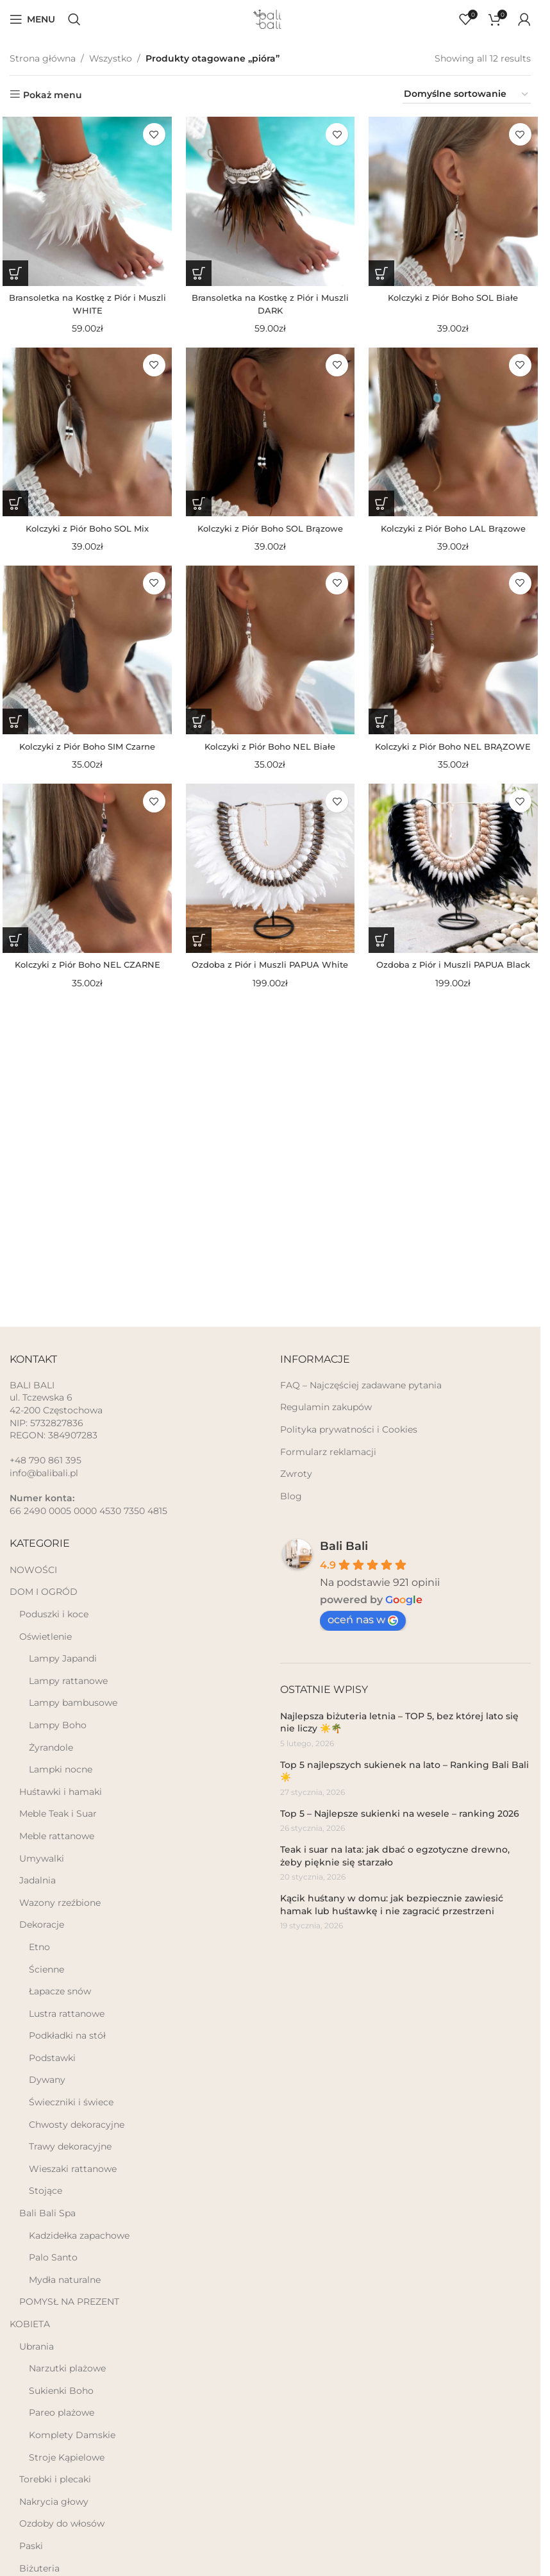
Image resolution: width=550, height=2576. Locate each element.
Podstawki (52, 2058)
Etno (39, 1947)
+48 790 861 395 (45, 1460)
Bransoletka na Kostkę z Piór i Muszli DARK (270, 303)
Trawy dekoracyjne (70, 2146)
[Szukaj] (74, 19)
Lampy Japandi (63, 1658)
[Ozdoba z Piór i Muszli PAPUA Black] (456, 877)
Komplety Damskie (72, 2435)
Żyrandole (51, 1747)
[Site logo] (270, 18)
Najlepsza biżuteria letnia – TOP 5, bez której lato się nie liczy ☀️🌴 (399, 1722)
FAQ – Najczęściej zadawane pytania (361, 1385)
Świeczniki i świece (71, 2102)
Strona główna (43, 58)
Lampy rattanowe (68, 1681)
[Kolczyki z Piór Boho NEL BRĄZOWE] (456, 656)
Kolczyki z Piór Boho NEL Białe (270, 752)
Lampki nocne (60, 1769)
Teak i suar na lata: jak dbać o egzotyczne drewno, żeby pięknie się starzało (395, 1856)
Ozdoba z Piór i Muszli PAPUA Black (456, 973)
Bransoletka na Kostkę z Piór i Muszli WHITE (84, 303)
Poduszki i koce (53, 1614)
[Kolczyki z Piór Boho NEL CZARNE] (84, 877)
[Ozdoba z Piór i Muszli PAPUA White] (270, 877)
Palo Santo (53, 2257)
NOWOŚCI (33, 1570)
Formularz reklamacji (328, 1452)
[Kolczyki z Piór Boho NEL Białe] (270, 656)
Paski (31, 2546)
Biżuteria (39, 2568)
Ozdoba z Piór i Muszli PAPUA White (270, 973)
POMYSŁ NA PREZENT (69, 2301)
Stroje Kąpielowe (66, 2457)
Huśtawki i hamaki (60, 1791)
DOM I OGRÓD (44, 1591)
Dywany (47, 2079)
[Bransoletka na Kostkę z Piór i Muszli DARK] (270, 201)
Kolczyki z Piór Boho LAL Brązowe (456, 530)
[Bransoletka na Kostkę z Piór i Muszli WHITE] (84, 201)
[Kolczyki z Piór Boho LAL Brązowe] (456, 435)
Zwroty (296, 1473)
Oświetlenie (45, 1636)
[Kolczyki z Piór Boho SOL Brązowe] (270, 435)
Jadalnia (37, 1880)
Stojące (45, 2190)
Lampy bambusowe (73, 1702)
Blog (291, 1496)
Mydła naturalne (65, 2280)
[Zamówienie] (467, 94)
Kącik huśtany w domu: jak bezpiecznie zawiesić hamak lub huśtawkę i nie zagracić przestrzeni (391, 1904)
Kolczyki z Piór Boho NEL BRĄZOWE (456, 752)
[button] (13, 272)
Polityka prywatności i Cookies (348, 1429)
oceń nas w (363, 1619)
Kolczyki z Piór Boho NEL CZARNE (84, 973)
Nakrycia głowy (53, 2501)
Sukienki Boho (61, 2390)
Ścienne (46, 1969)
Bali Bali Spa (47, 2213)
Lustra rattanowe (66, 2013)
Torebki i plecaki (55, 2479)
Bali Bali (344, 1546)
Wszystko (110, 58)
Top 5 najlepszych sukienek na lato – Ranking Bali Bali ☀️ (404, 1771)
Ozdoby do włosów (61, 2523)
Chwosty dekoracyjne (76, 2124)
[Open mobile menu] (32, 19)
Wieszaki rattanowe (73, 2169)
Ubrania (36, 2346)
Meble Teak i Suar (58, 1813)
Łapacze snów (60, 1991)
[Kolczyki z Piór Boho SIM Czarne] (84, 656)
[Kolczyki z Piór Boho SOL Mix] (84, 435)
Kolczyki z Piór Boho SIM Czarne (84, 752)
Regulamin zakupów (326, 1407)
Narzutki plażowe (67, 2368)
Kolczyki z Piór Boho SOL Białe (456, 297)
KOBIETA (30, 2324)
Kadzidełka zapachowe (79, 2235)
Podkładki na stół (67, 2035)
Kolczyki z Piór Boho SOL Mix (84, 530)
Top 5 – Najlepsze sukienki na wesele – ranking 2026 (399, 1813)
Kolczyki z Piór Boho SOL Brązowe (270, 530)
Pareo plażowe (61, 2412)
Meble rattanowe (56, 1836)
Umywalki (41, 1858)
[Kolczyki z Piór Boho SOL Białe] (456, 201)
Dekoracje (41, 1924)
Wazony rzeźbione (60, 1902)
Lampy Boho (58, 1725)
